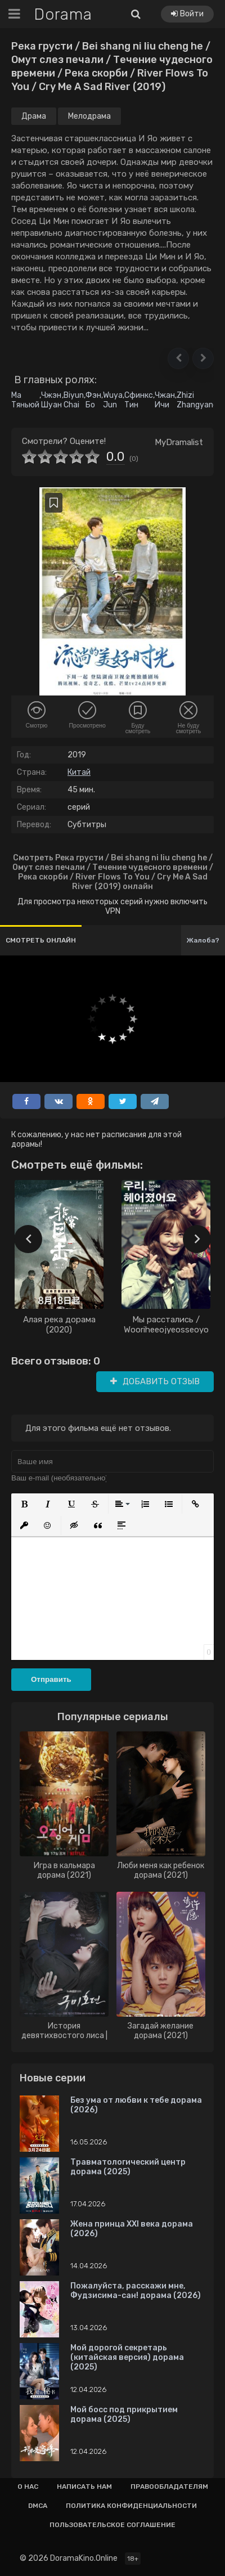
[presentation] (28, 1239)
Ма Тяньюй (25, 400)
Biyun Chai (74, 400)
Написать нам (84, 2486)
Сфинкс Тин (138, 400)
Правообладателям (169, 2486)
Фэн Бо (93, 400)
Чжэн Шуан (51, 400)
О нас (27, 2486)
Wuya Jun (113, 400)
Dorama (63, 14)
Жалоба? (203, 940)
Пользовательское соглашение (113, 2525)
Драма (33, 116)
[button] (178, 358)
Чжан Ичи (165, 400)
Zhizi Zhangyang (197, 400)
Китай (79, 772)
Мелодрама (89, 116)
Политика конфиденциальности (131, 2506)
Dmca (37, 2506)
